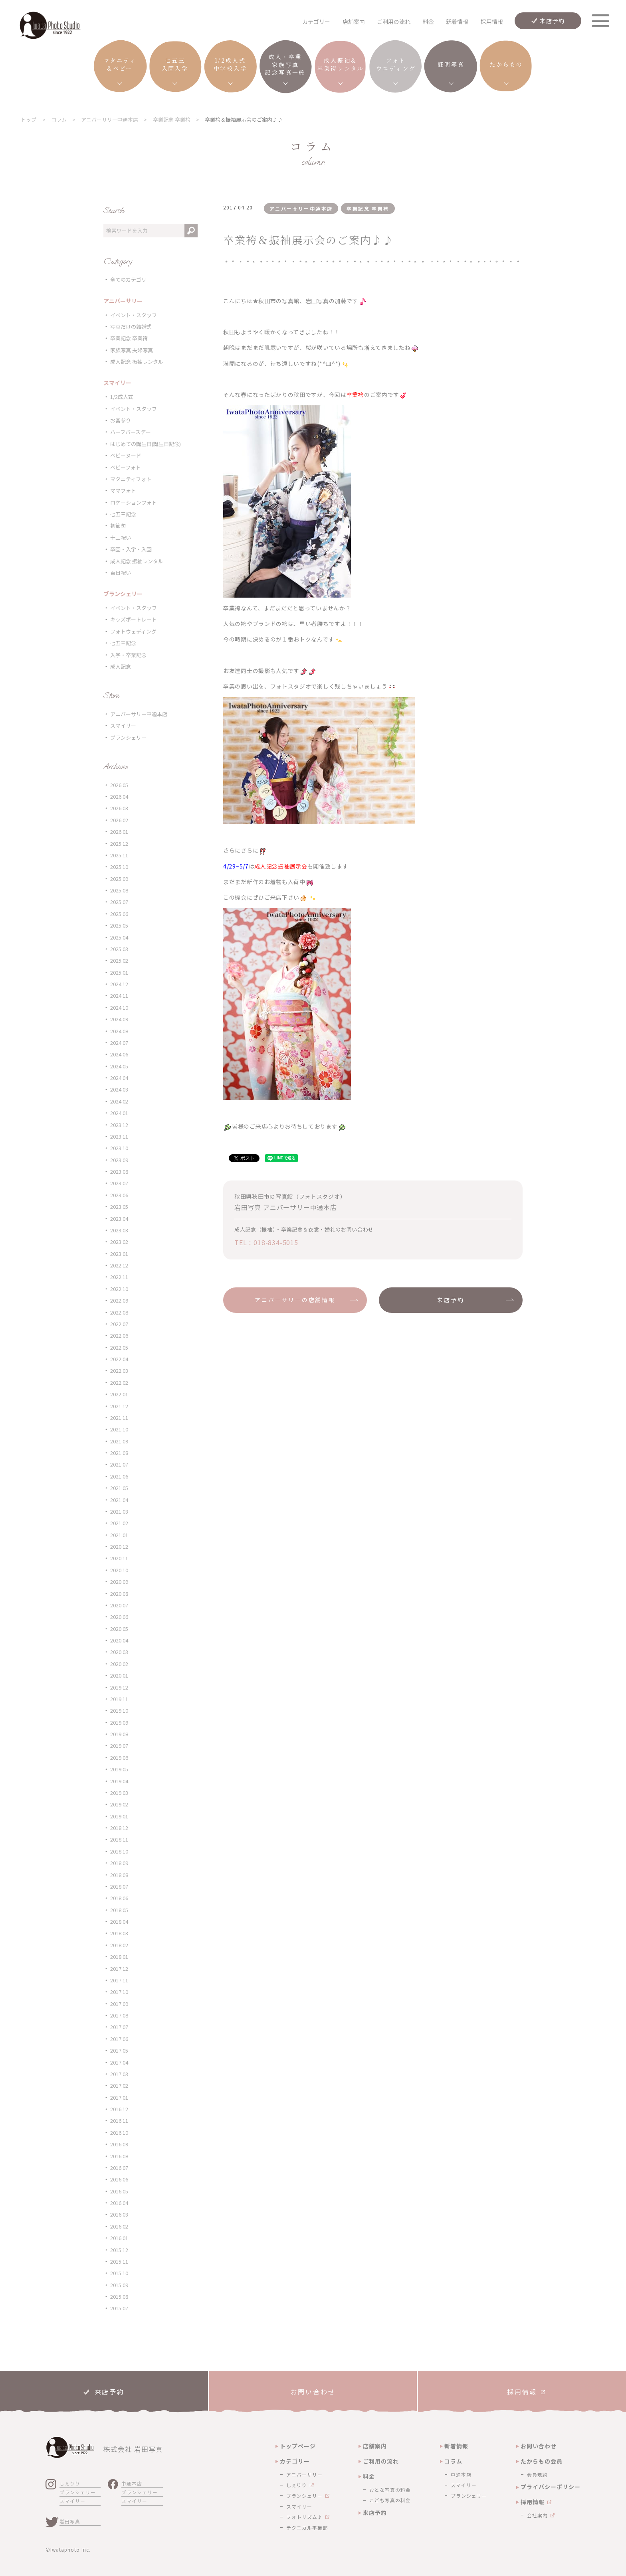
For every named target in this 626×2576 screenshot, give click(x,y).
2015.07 (119, 2308)
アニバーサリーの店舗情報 (295, 1300)
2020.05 (119, 1628)
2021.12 (119, 1406)
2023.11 (119, 1136)
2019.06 (119, 1757)
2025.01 (119, 972)
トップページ (298, 2446)
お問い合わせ (539, 2446)
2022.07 (119, 1324)
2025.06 (119, 914)
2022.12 (119, 1265)
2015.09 (119, 2285)
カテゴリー (295, 2461)
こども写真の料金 (390, 2500)
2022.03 (119, 1370)
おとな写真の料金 (390, 2489)
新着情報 (457, 22)
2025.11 (119, 855)
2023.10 (119, 1148)
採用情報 (492, 22)
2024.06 (119, 1054)
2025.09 (119, 878)
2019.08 (119, 1734)
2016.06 (119, 2179)
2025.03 (119, 949)
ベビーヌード (125, 455)
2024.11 (119, 995)
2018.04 (119, 1921)
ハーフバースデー (130, 432)
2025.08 (119, 890)
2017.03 (119, 2074)
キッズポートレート (133, 619)
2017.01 (119, 2097)
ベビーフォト (125, 467)
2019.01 (119, 1816)
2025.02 (119, 960)
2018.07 (119, 1886)
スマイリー (123, 725)
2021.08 (119, 1453)
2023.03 (119, 1230)
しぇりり (69, 2483)
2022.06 (119, 1335)
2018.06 (119, 1898)
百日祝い (120, 572)
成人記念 (120, 666)
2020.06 (119, 1617)
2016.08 (119, 2156)
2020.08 (119, 1593)
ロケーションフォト (133, 502)
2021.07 (119, 1464)
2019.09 (119, 1722)
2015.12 (119, 2250)
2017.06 (119, 2039)
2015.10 (119, 2273)
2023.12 (119, 1125)
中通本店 (131, 2483)
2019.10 (119, 1710)
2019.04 (119, 1781)
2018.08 (119, 1875)
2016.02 (119, 2226)
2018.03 (119, 1933)
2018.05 (119, 1910)
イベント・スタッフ (133, 315)
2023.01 (119, 1253)
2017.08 (119, 2015)
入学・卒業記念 (128, 655)
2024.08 (119, 1031)
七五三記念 (123, 514)
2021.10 (119, 1429)
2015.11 (119, 2261)
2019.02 (119, 1804)
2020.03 (119, 1652)
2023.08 (119, 1171)
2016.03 (119, 2214)
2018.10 (119, 1851)
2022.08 (119, 1312)
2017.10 (119, 1992)
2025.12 (119, 843)
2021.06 (119, 1476)
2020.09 (119, 1581)
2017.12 (119, 1968)
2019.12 (119, 1687)
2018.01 (119, 1956)
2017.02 (119, 2085)
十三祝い (120, 537)
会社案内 (537, 2515)
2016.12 (119, 2109)
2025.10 (119, 867)
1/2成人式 (121, 397)
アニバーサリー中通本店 (138, 714)
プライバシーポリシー (550, 2487)
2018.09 (119, 1863)
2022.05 (119, 1347)
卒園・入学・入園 (131, 549)
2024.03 (119, 1089)
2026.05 (119, 785)
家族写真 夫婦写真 (131, 350)
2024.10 (119, 1007)
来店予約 (552, 21)
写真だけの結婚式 (131, 326)
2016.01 (119, 2238)
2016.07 (119, 2167)
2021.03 (119, 1511)
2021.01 (119, 1535)
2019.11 (119, 1699)
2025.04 (119, 937)
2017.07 (119, 2027)
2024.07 (119, 1042)
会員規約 (537, 2474)
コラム (453, 2461)
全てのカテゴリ (128, 279)
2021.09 (119, 1441)
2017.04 (119, 2062)
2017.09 (119, 2004)
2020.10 (119, 1570)
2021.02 (119, 1523)
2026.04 (119, 796)
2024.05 (119, 1066)
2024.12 (119, 984)
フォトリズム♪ (304, 2516)
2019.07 (119, 1745)
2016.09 (119, 2144)
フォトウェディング (133, 631)
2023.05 (119, 1206)
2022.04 (119, 1359)
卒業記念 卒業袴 (129, 338)
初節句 (118, 525)
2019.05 (119, 1769)
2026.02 (119, 820)
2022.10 (119, 1289)
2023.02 (119, 1242)
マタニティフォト (130, 479)
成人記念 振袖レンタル (136, 361)
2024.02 (119, 1101)
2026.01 (119, 831)
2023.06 (119, 1195)
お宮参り (120, 420)
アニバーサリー (304, 2474)
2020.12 (119, 1546)
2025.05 (119, 925)
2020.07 (119, 1605)
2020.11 (119, 1558)
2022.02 (119, 1382)
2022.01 (119, 1394)
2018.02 (119, 1945)
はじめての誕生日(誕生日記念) (145, 444)
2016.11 (119, 2120)
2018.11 (119, 1839)
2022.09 (119, 1300)
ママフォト (123, 490)
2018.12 (119, 1828)
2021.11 (119, 1417)
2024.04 (119, 1078)
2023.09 (119, 1160)
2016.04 (119, 2203)
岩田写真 (69, 2521)
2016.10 (119, 2132)
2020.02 (119, 1664)
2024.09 (119, 1019)
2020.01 (119, 1675)
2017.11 (119, 1980)
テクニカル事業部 (307, 2527)
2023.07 (119, 1183)
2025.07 (119, 902)
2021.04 (119, 1500)
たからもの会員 (542, 2461)
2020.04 (119, 1640)
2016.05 (119, 2191)
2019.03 (119, 1792)
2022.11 (119, 1277)
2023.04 (119, 1218)
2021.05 (119, 1488)
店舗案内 (354, 22)
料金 (428, 22)
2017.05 (119, 2050)
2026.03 (119, 808)
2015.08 (119, 2296)
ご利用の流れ (393, 22)
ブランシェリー (128, 737)
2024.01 (119, 1113)
